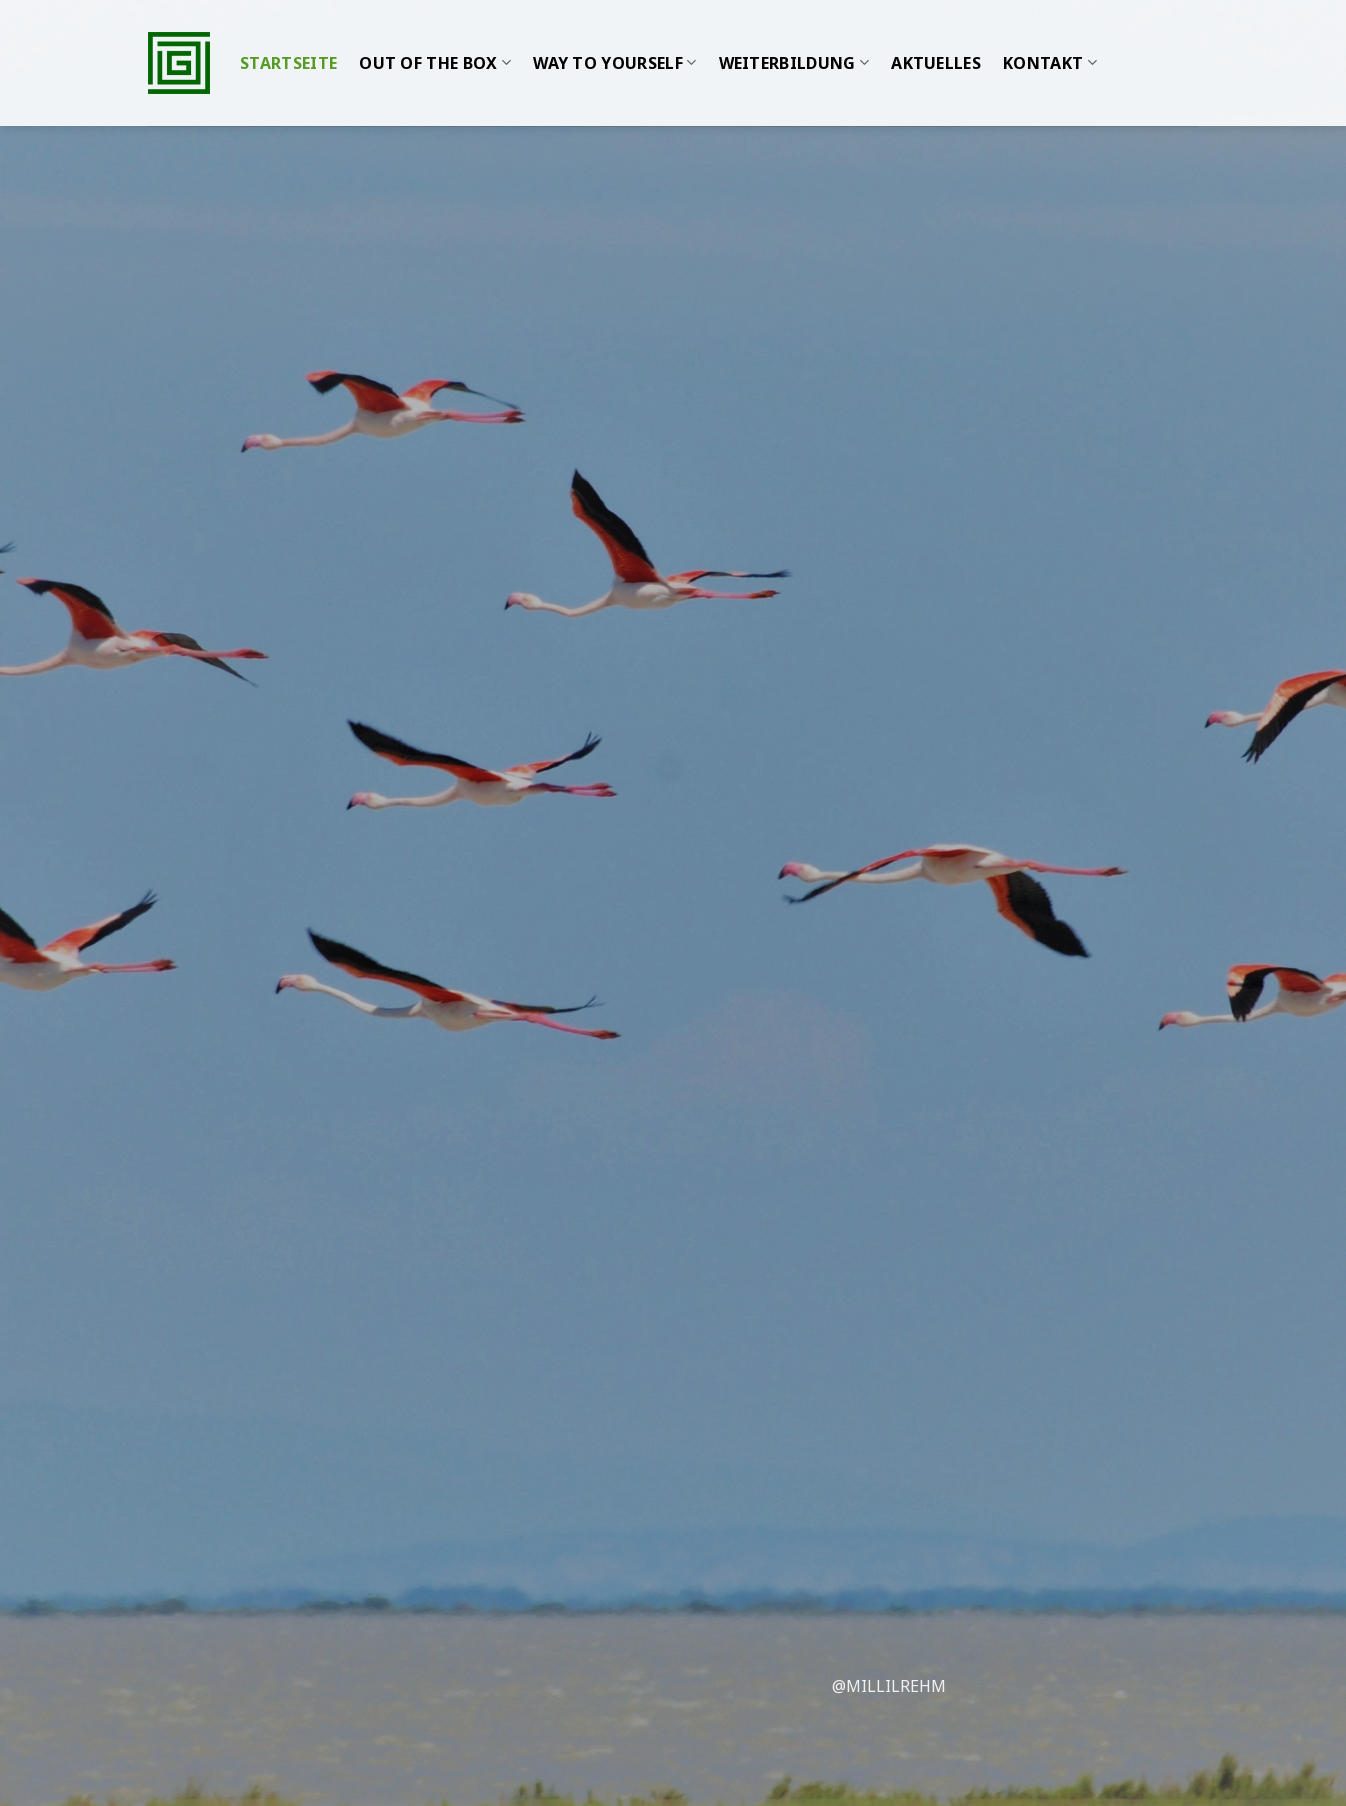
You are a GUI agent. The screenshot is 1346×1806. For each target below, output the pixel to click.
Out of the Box (435, 43)
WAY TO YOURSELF (614, 43)
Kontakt (1050, 43)
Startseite (288, 43)
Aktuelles (936, 43)
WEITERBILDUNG (794, 43)
